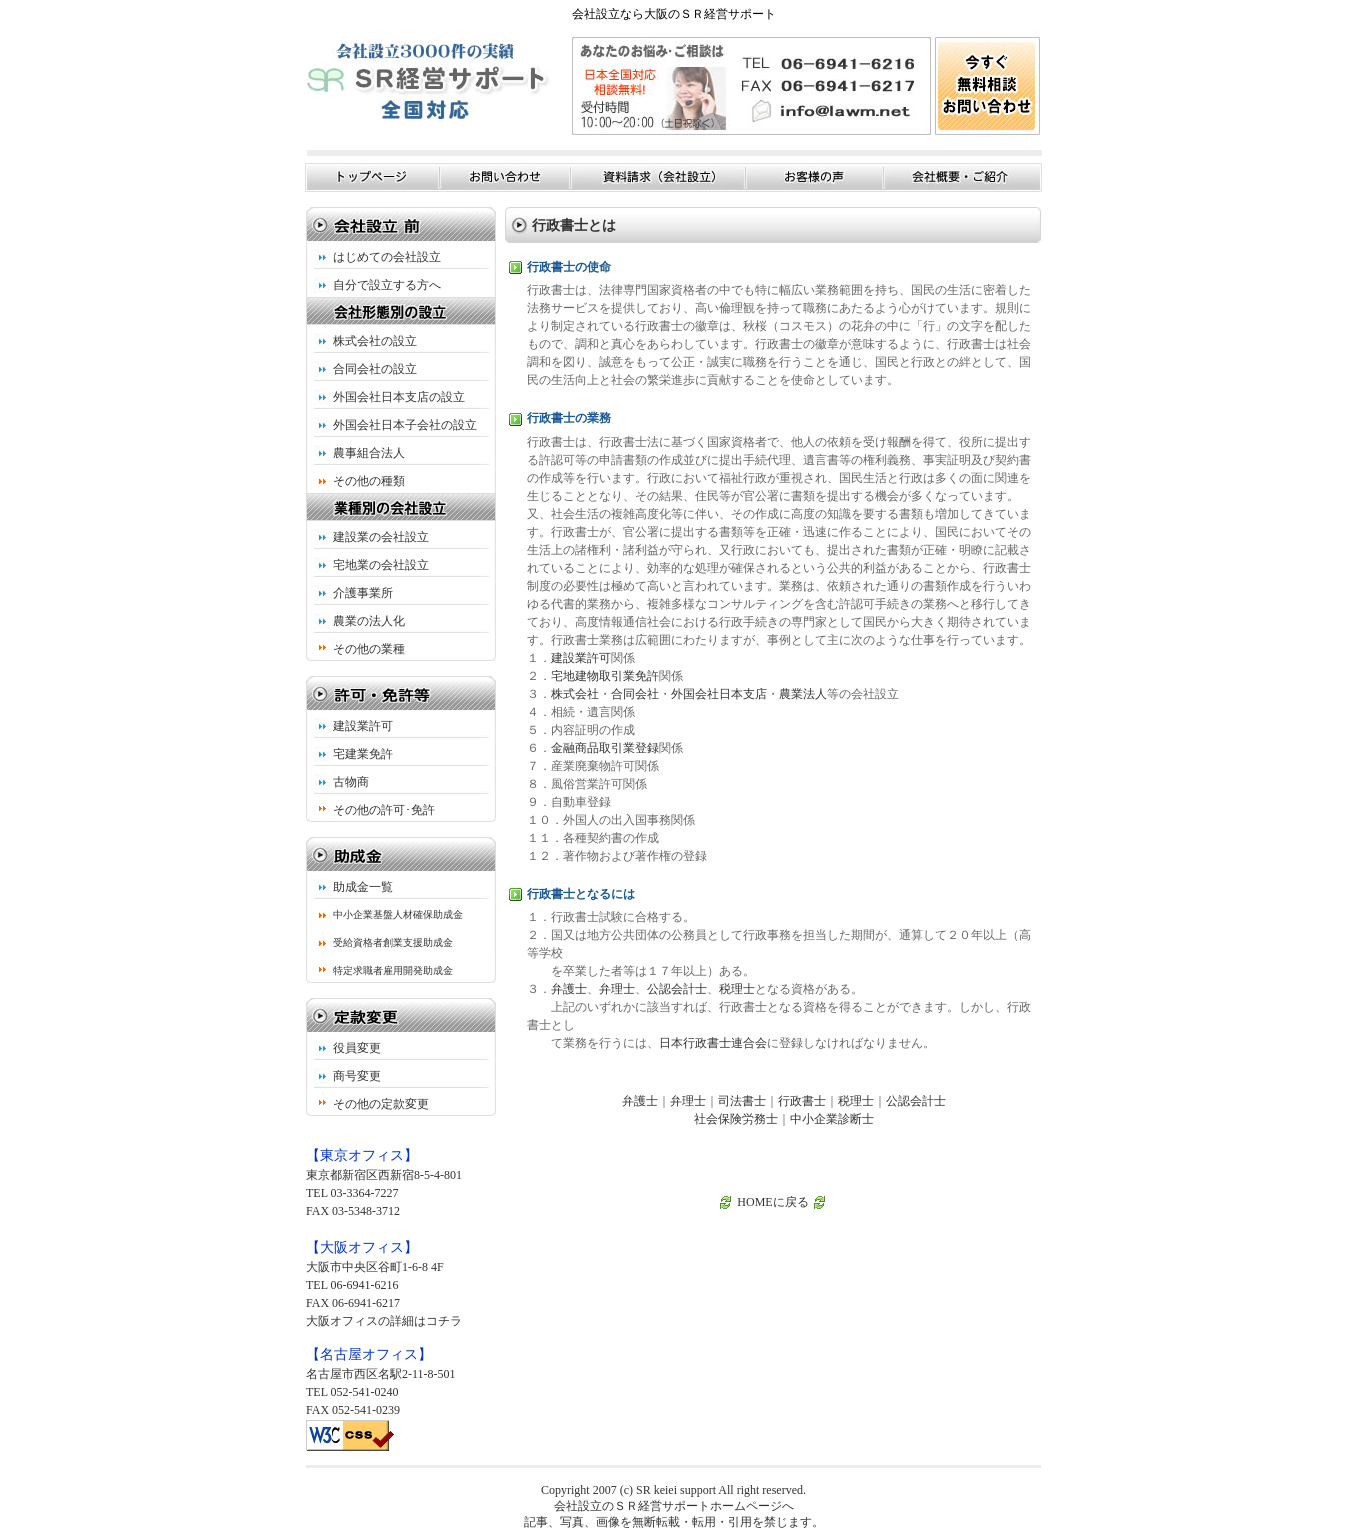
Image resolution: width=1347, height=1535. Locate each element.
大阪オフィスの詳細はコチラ (384, 1321)
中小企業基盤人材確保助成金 (398, 914)
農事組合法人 (369, 453)
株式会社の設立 (375, 341)
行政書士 (802, 1101)
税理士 (737, 989)
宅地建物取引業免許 (605, 676)
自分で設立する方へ (387, 285)
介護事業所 (363, 593)
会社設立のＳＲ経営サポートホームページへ (674, 1506)
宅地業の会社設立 (381, 565)
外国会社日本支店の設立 (399, 397)
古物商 (351, 782)
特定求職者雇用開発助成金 (393, 970)
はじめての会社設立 (387, 257)
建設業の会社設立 (381, 537)
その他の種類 (369, 481)
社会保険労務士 (736, 1119)
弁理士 (617, 989)
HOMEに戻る (772, 1202)
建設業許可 (363, 726)
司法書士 (742, 1101)
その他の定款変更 (381, 1104)
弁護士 (569, 989)
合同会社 (635, 694)
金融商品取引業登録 (605, 748)
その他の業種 (369, 649)
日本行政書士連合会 (713, 1043)
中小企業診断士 (832, 1119)
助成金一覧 (363, 887)
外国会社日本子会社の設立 (405, 425)
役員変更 (357, 1048)
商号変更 (357, 1076)
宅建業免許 (363, 754)
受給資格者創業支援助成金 (393, 942)
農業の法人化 (369, 621)
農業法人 (803, 694)
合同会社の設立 (375, 369)
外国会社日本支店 (719, 694)
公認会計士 (677, 989)
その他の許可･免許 (384, 810)
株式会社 (575, 694)
